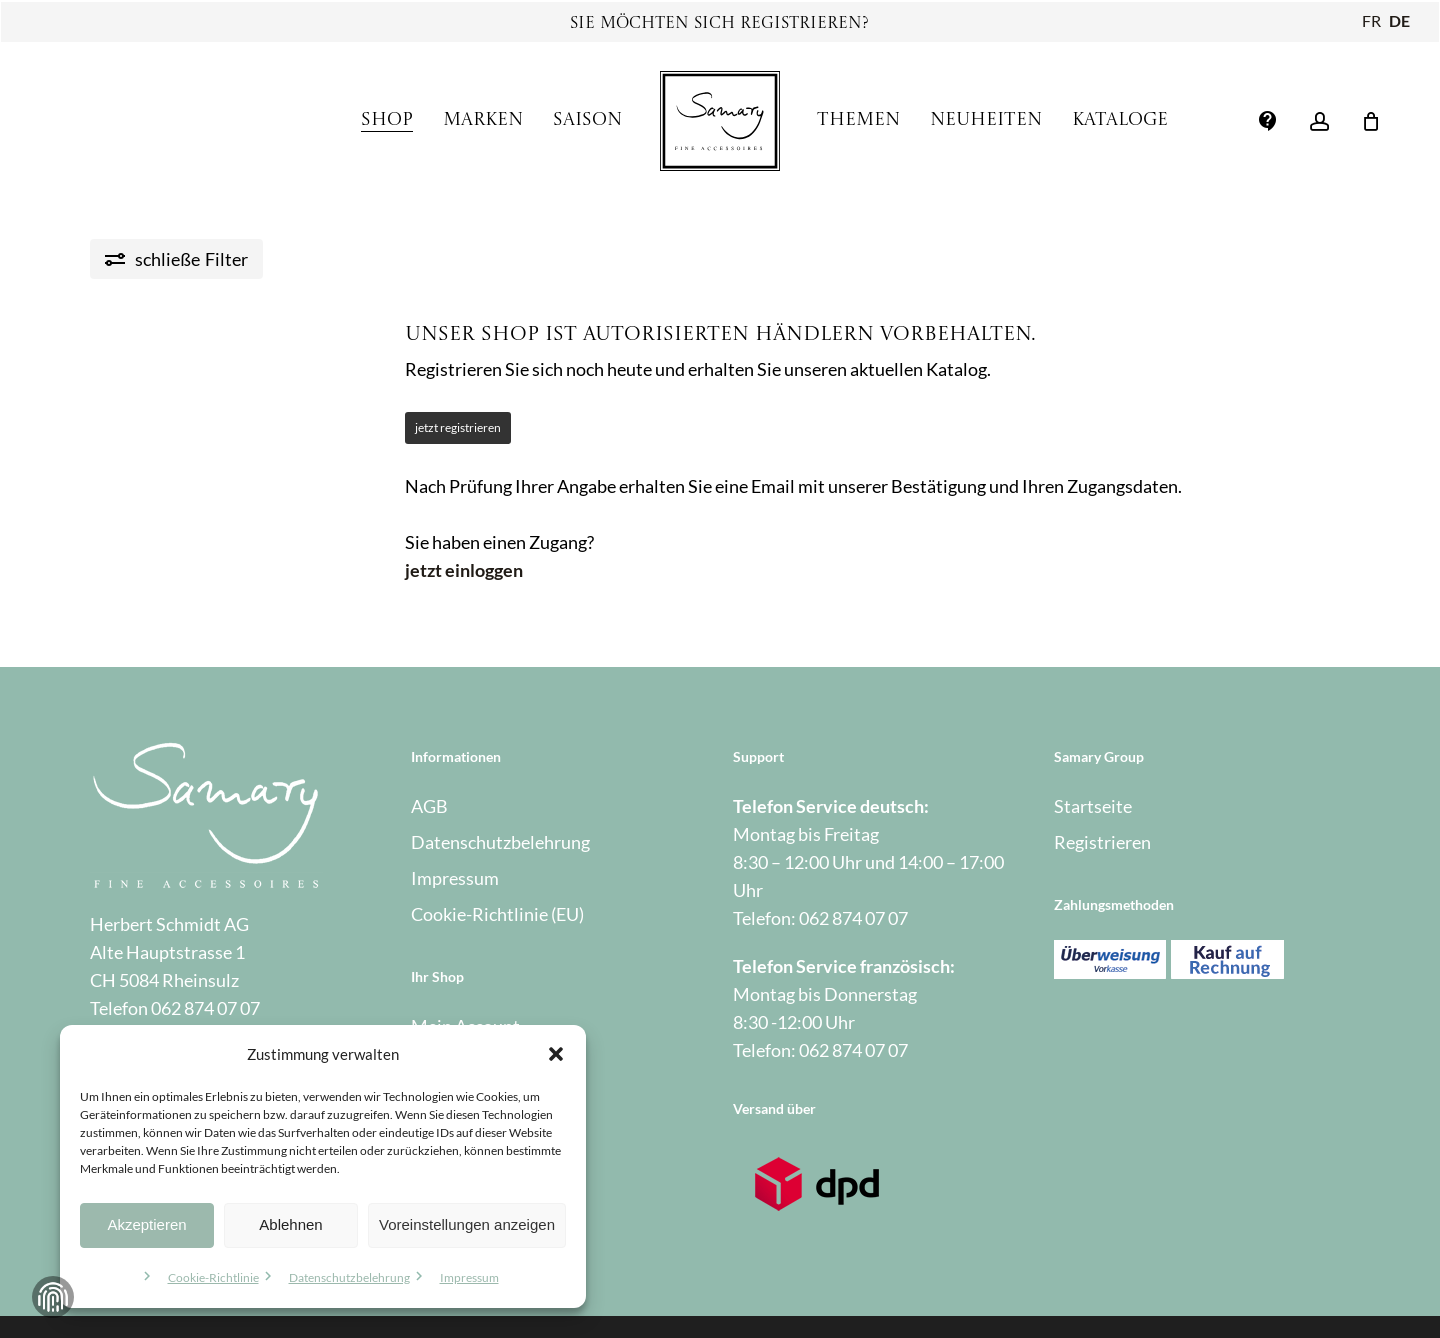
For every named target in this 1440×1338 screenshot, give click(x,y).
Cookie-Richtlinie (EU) (497, 914)
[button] (556, 1054)
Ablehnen (290, 1224)
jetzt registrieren (458, 427)
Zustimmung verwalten (53, 1297)
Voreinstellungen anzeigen (467, 1224)
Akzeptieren (146, 1224)
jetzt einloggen (464, 570)
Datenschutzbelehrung (349, 1277)
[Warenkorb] (1371, 121)
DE (1399, 20)
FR (1371, 20)
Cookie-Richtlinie (213, 1277)
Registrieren (1102, 842)
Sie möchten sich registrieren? (719, 24)
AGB (429, 806)
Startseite (1093, 806)
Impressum (469, 1277)
